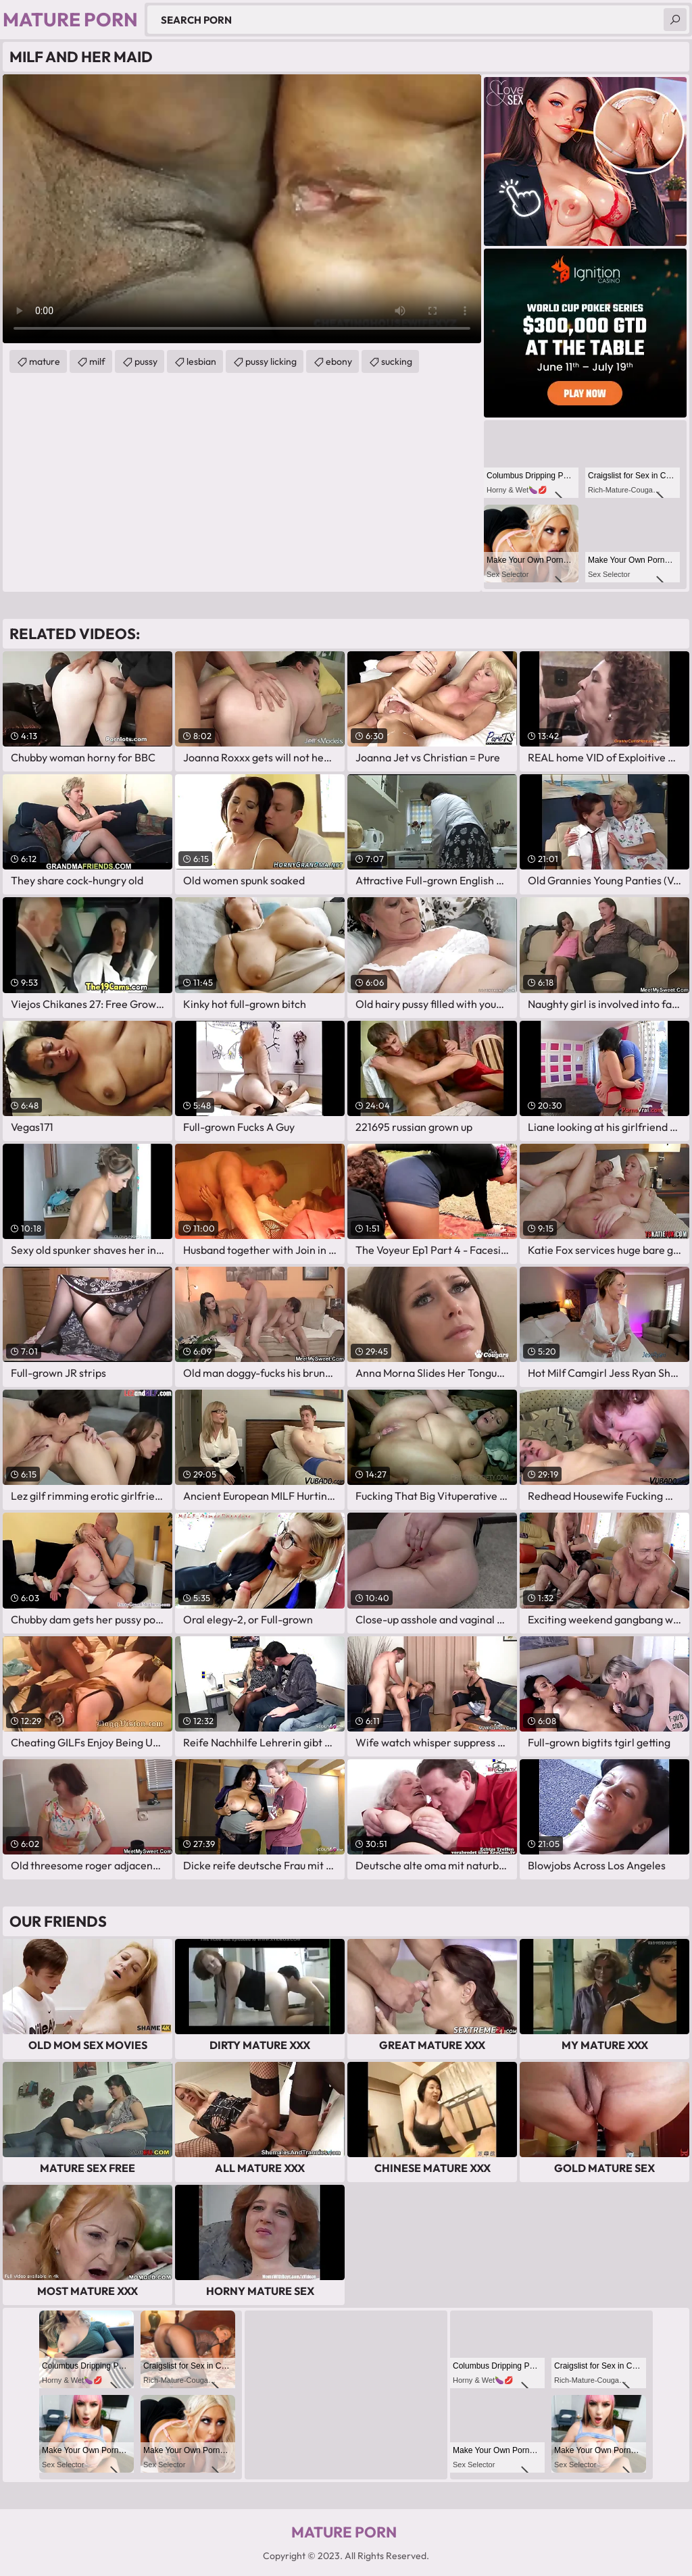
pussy (145, 361)
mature (44, 361)
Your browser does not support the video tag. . (242, 208)
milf (97, 361)
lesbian (201, 361)
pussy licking (271, 361)
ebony (339, 361)
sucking (396, 361)
